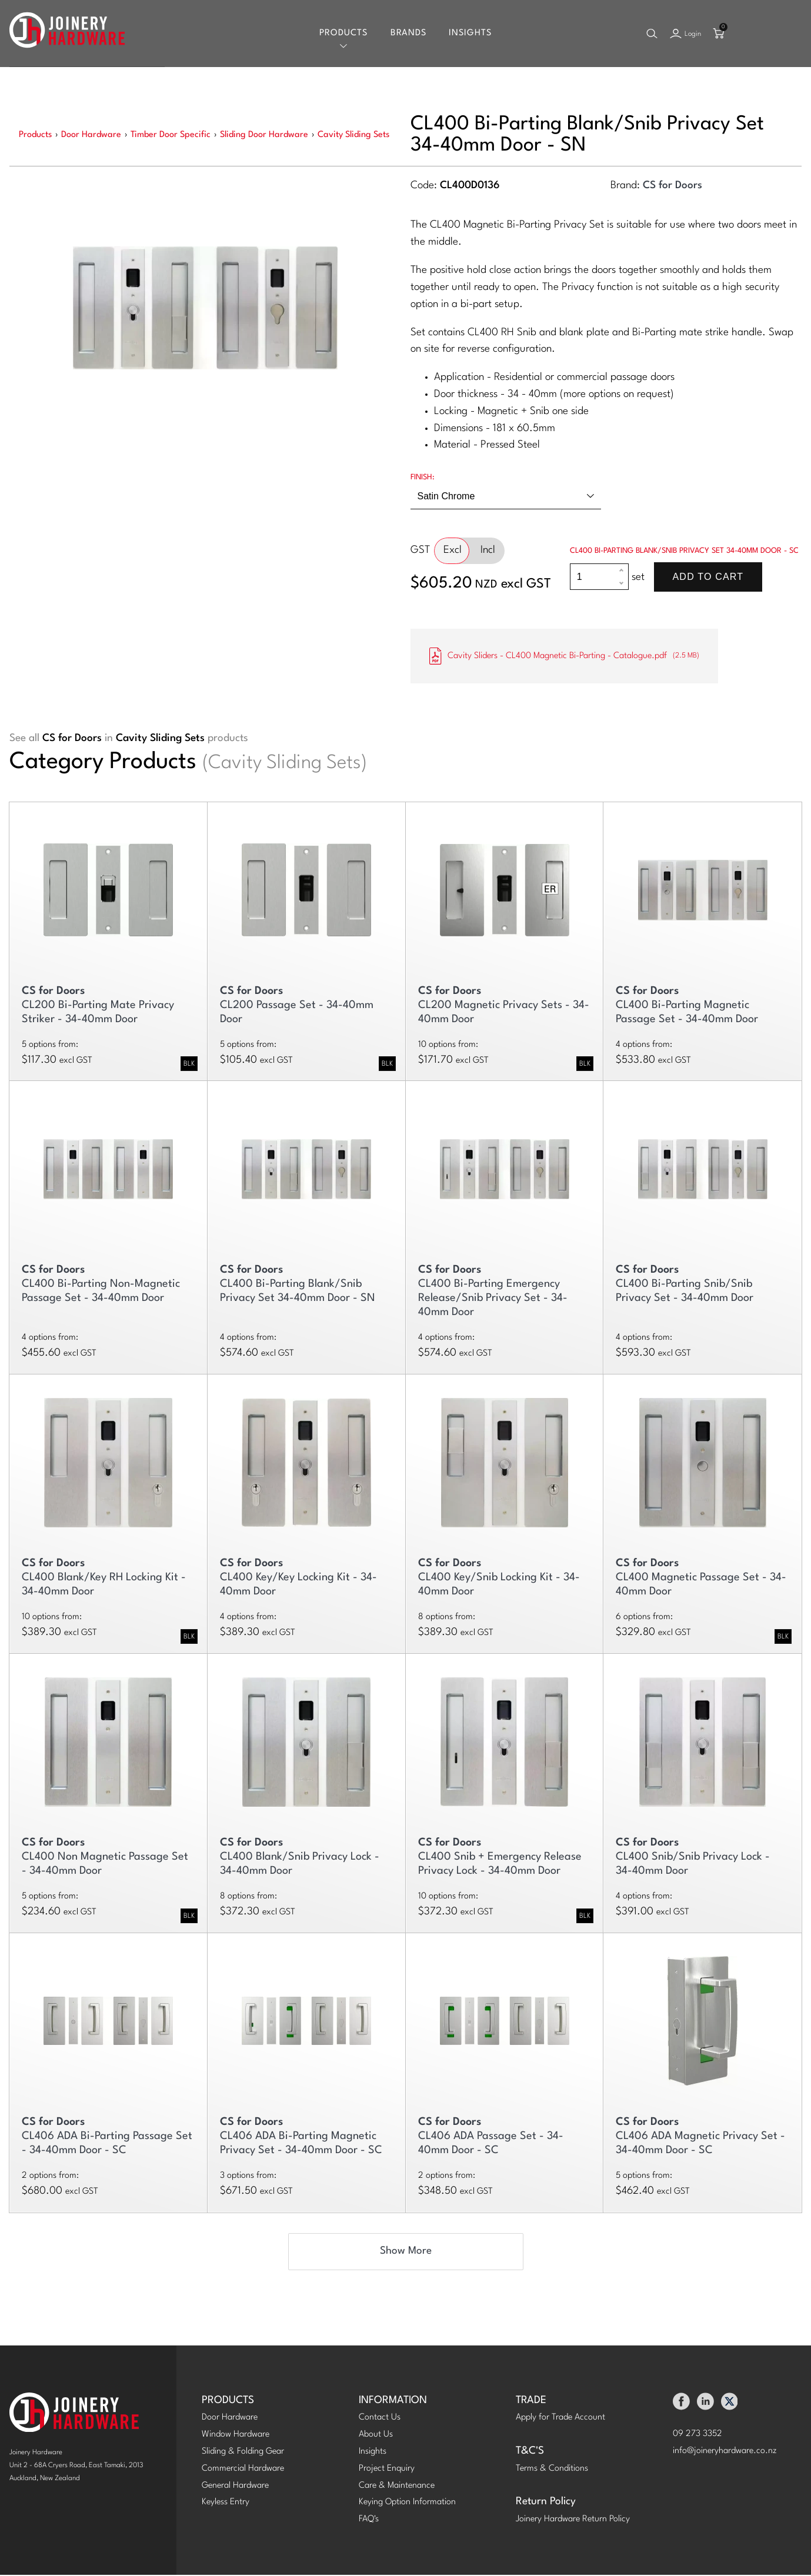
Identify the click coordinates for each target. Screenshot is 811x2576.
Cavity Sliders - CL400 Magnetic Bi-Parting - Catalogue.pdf (564, 657)
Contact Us (380, 2418)
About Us (376, 2435)
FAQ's (369, 2520)
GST (420, 551)
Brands (408, 33)
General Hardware (235, 2486)
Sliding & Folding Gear (243, 2452)
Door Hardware (230, 2418)
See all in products (128, 740)
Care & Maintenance (397, 2486)
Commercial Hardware (243, 2469)
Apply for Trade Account (560, 2418)
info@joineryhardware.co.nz (725, 2452)
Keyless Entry (225, 2503)
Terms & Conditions (552, 2469)
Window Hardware (235, 2435)
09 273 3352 (697, 2435)
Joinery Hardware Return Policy (573, 2520)
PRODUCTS (228, 2402)
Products (343, 33)
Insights (470, 33)
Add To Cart (708, 578)
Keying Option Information (407, 2503)
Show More (406, 2252)
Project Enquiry (387, 2469)
